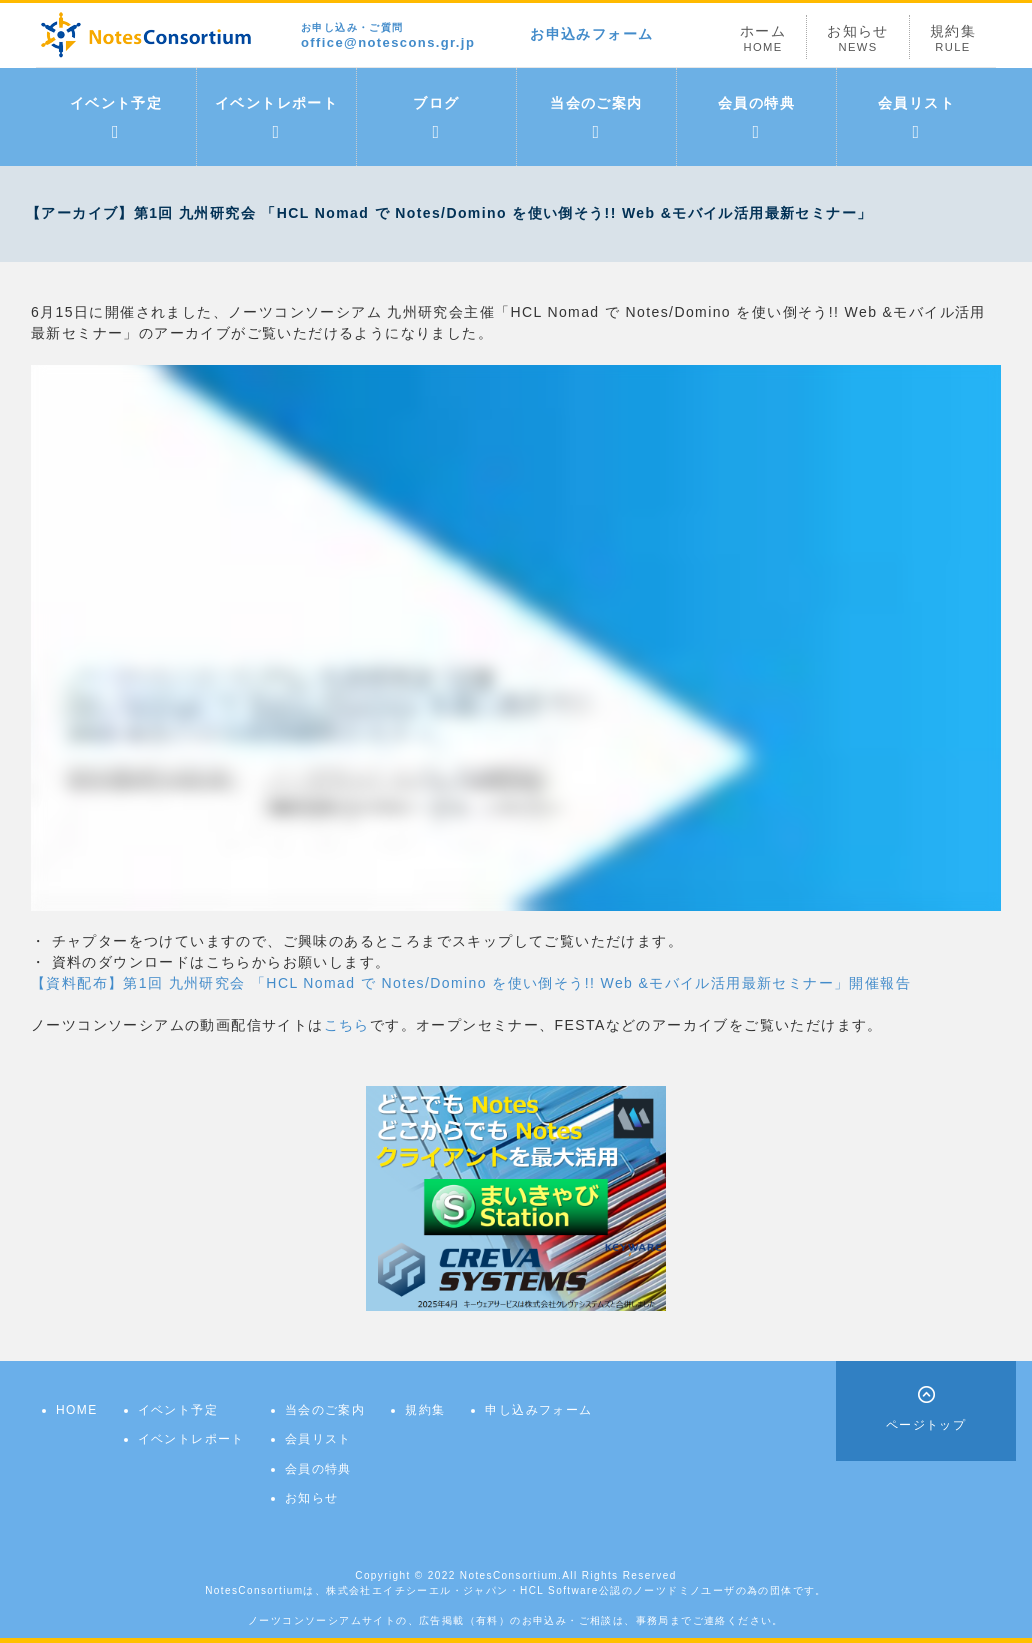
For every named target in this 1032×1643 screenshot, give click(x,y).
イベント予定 (116, 118)
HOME (77, 1410)
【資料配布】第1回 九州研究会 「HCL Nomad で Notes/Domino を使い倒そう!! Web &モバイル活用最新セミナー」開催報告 (471, 983)
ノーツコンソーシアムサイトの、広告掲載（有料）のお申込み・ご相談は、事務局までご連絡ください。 (516, 1620)
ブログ (436, 118)
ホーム (763, 38)
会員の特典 (756, 118)
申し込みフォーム (538, 1410)
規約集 (953, 38)
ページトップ (926, 1425)
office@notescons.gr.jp (388, 36)
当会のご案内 (596, 118)
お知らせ (858, 38)
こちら (347, 1025)
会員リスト (916, 118)
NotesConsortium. (511, 1575)
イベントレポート (276, 118)
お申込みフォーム (591, 34)
